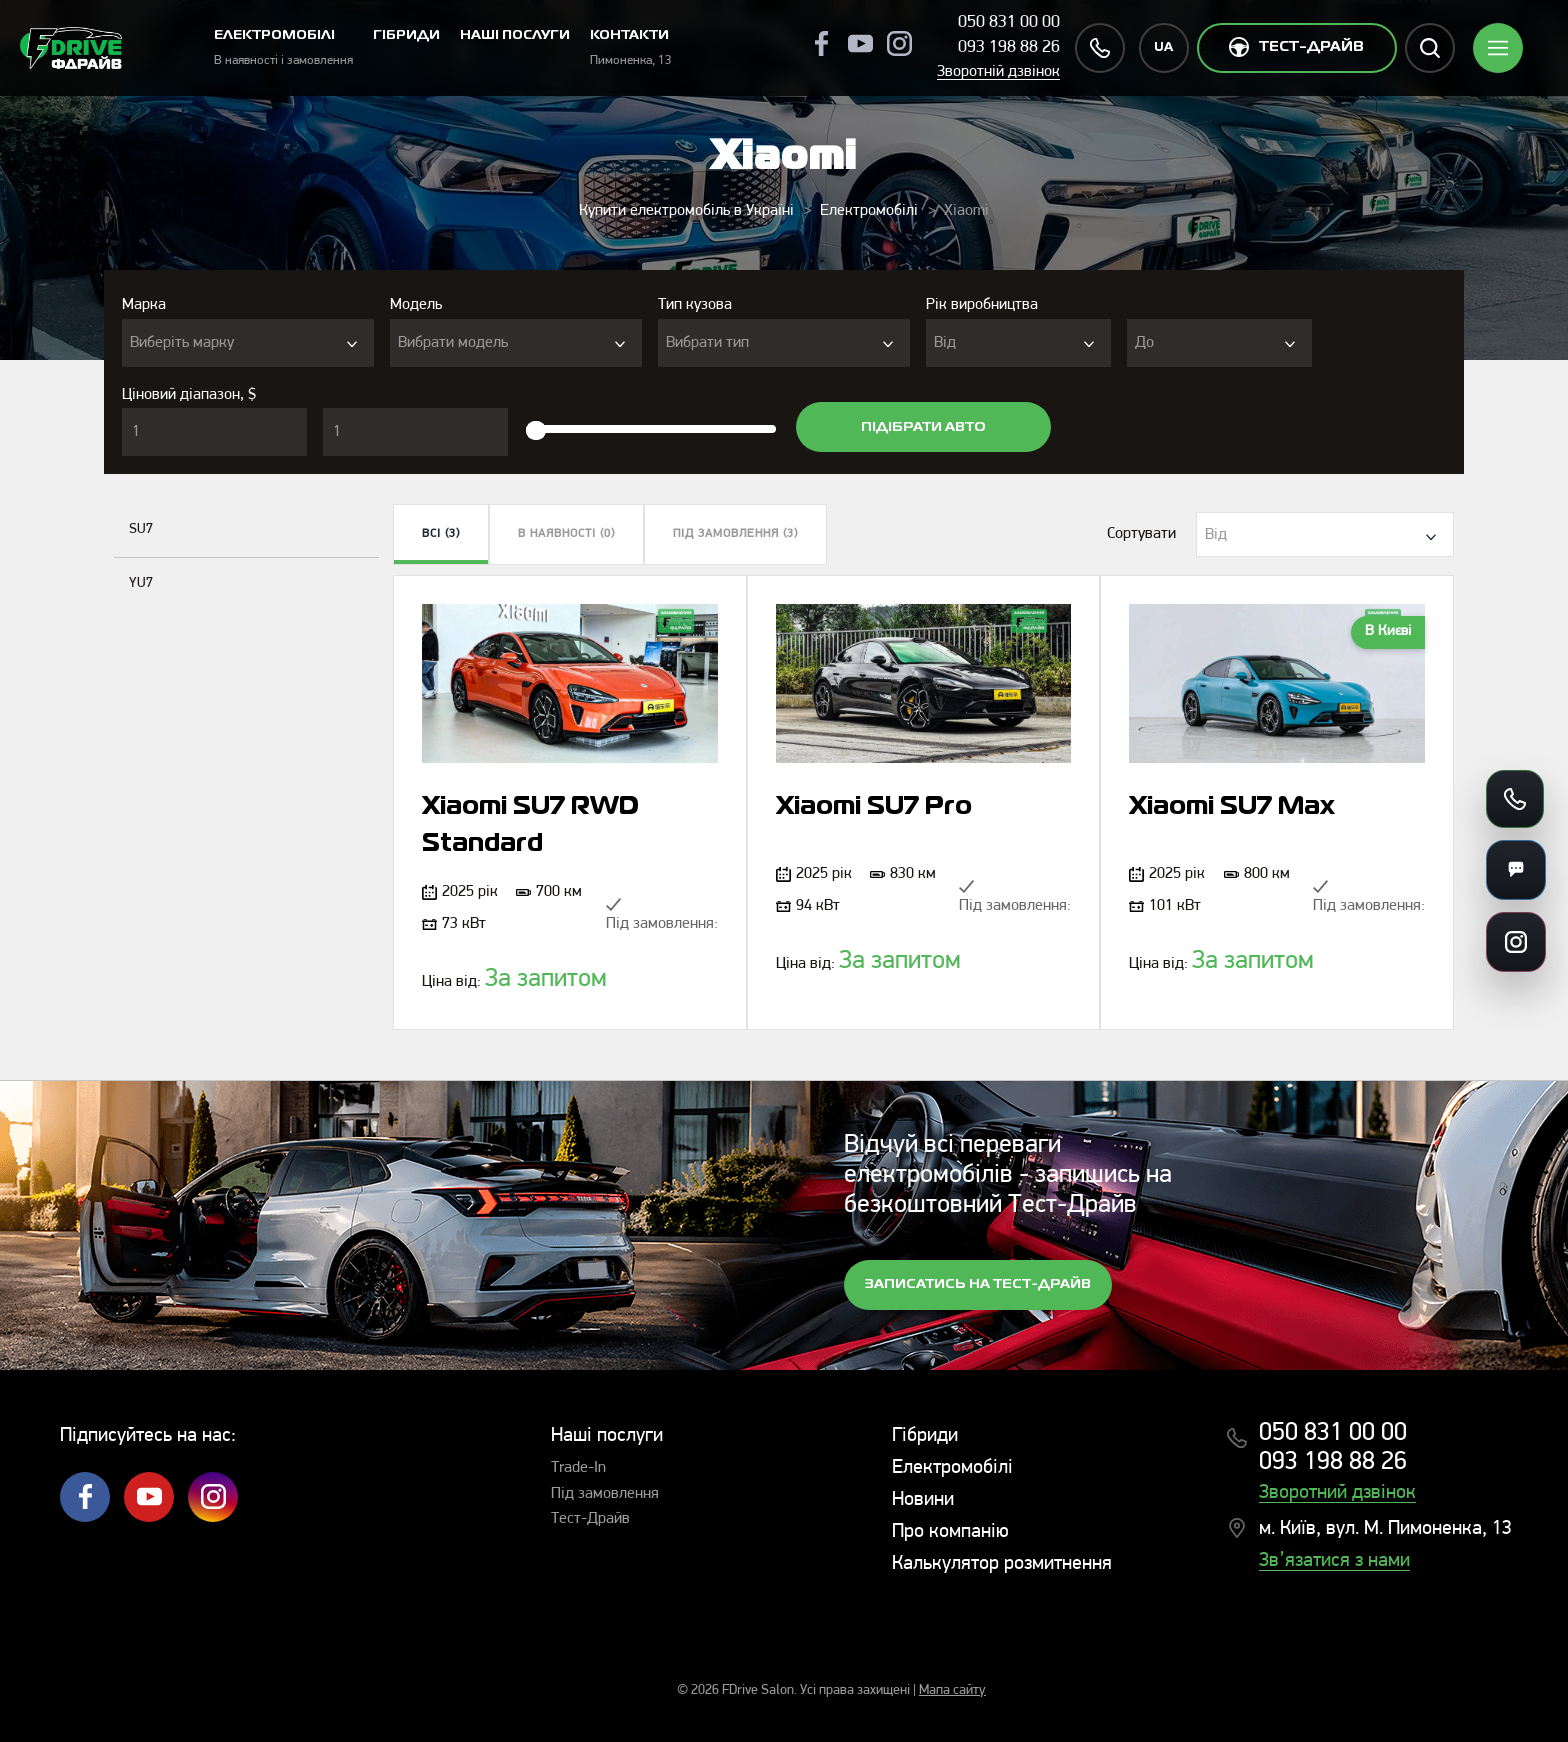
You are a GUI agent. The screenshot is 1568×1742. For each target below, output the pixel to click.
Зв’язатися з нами (1334, 1561)
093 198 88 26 (1009, 47)
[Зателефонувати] (1515, 799)
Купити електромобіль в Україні (686, 211)
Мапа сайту (952, 1690)
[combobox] (248, 343)
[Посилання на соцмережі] (1516, 942)
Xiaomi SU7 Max (1232, 807)
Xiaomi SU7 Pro (874, 807)
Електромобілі (869, 211)
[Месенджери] (1516, 870)
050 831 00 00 (1009, 22)
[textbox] (248, 343)
